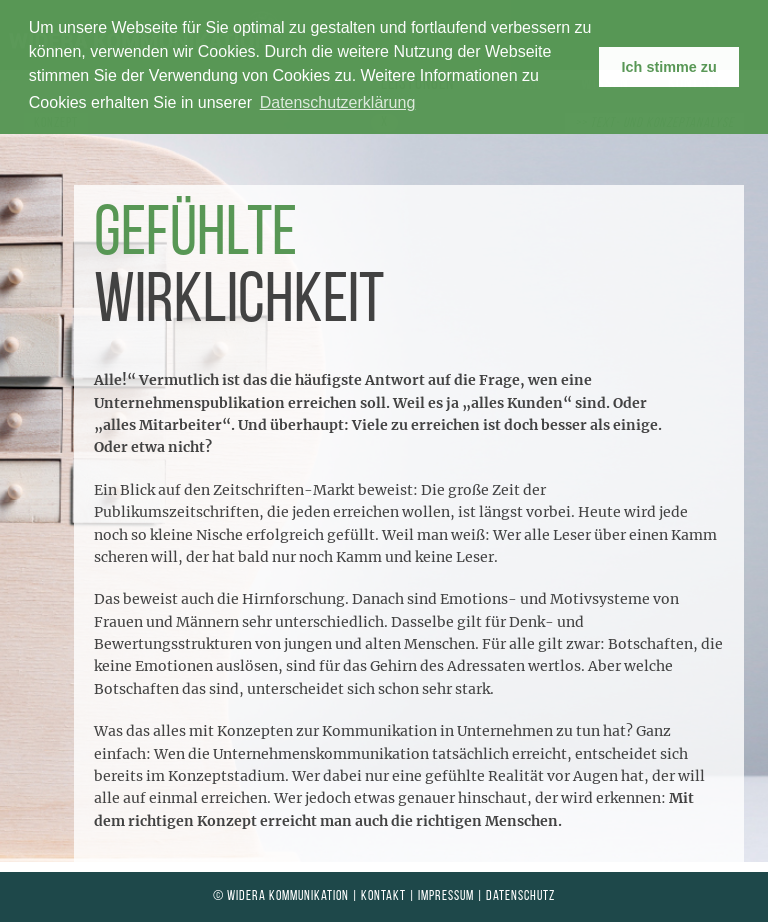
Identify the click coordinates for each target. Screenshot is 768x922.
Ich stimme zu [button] (669, 67)
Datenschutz (520, 896)
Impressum (446, 896)
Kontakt (383, 896)
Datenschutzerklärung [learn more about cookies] (338, 102)
